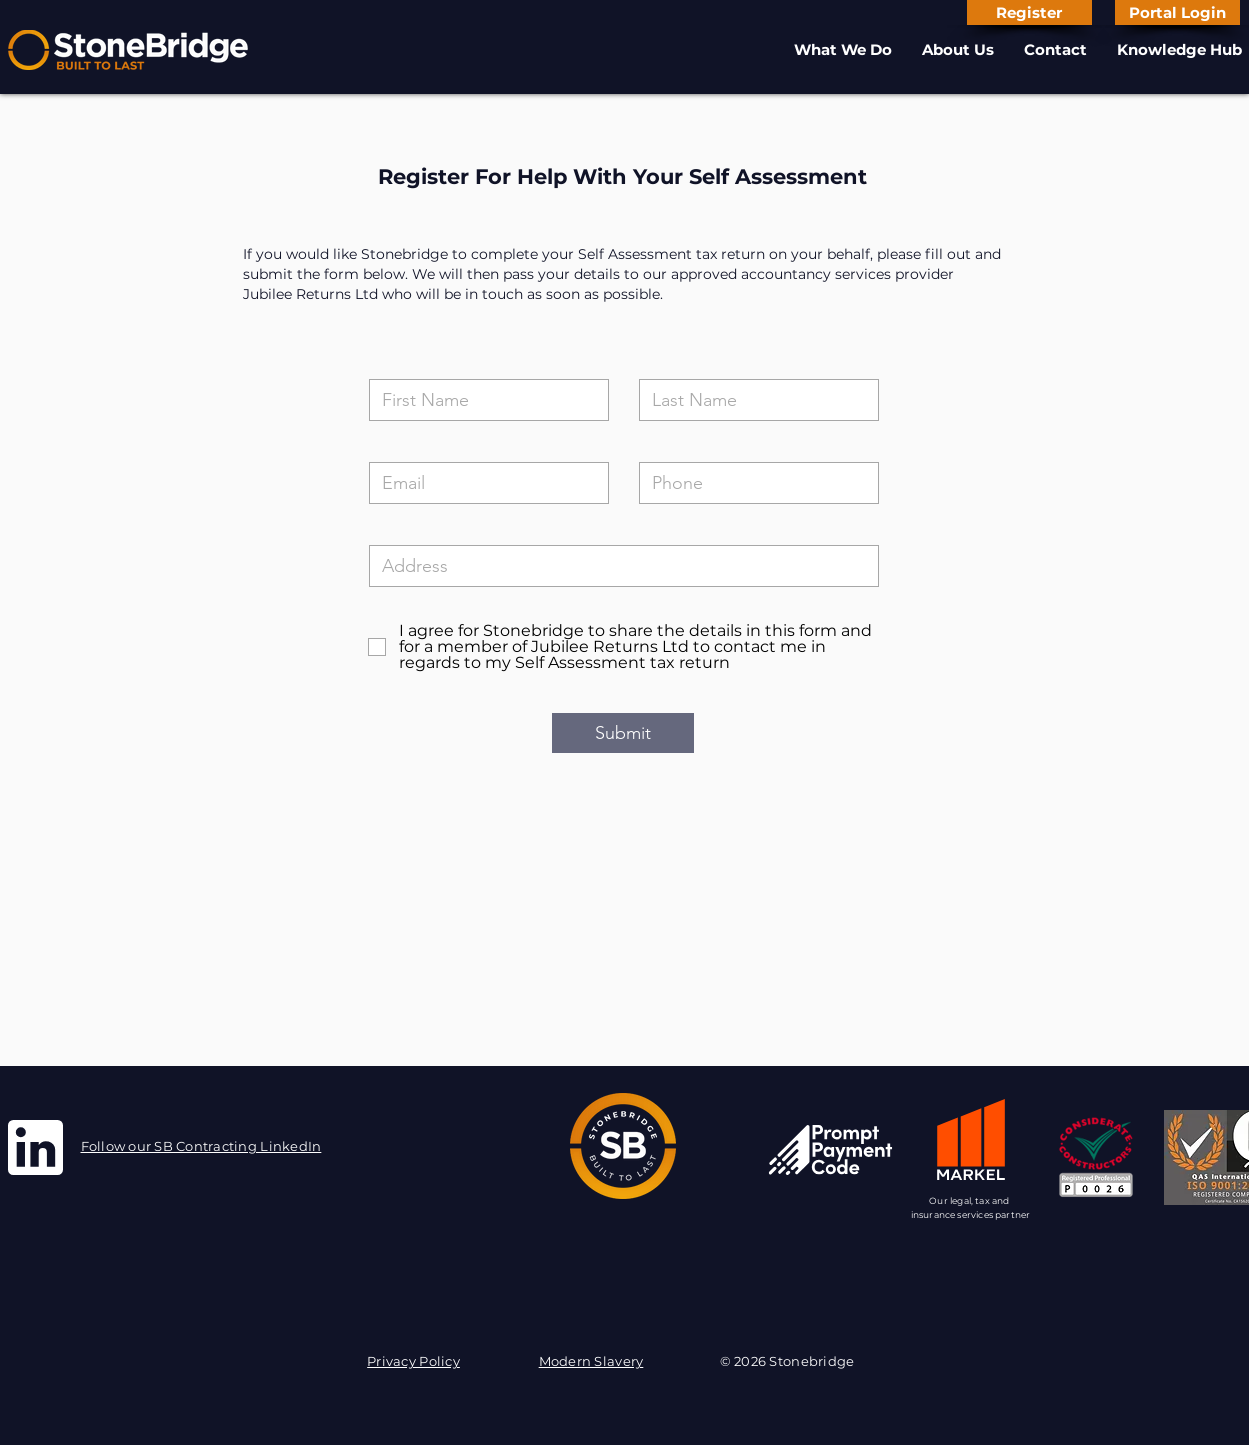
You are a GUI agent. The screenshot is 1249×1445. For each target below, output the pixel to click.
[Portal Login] (1177, 12)
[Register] (1029, 12)
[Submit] (623, 733)
